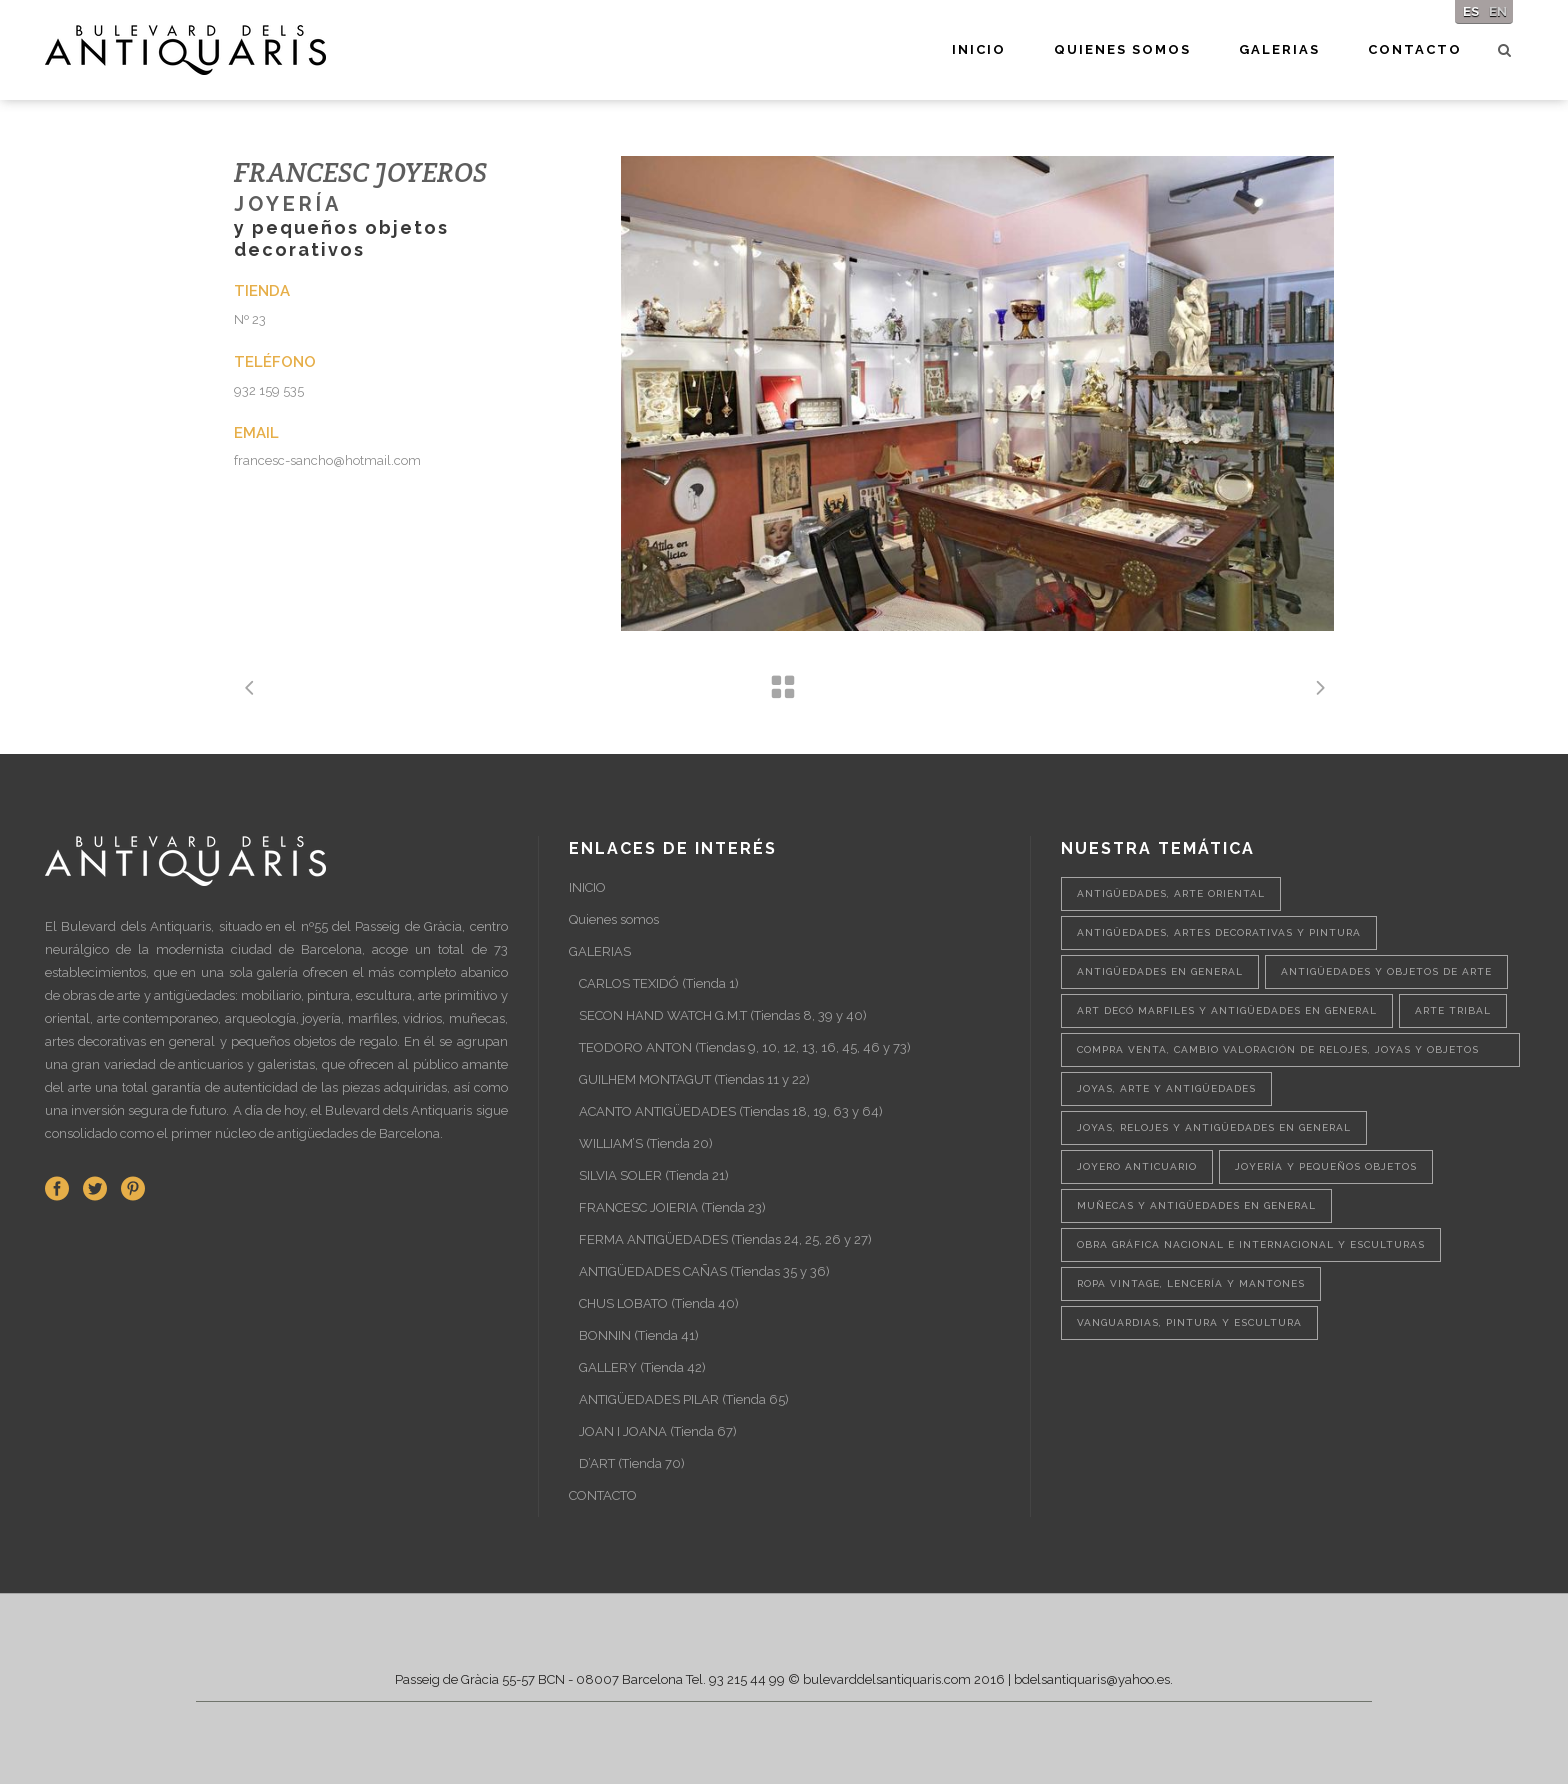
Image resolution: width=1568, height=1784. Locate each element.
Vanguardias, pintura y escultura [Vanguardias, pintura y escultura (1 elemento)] (1189, 1322)
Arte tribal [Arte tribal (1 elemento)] (1453, 1010)
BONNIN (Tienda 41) (639, 1335)
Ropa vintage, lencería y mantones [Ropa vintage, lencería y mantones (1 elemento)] (1191, 1283)
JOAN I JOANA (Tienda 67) (658, 1431)
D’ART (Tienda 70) (632, 1463)
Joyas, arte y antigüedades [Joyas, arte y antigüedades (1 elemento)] (1166, 1088)
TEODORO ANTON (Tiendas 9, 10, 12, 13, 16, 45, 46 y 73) (745, 1047)
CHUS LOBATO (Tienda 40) (659, 1303)
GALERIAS (600, 951)
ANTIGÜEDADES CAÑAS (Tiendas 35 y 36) (704, 1271)
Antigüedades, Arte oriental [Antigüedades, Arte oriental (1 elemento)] (1171, 893)
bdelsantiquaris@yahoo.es (1092, 1679)
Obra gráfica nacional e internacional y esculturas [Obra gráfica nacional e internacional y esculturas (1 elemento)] (1251, 1244)
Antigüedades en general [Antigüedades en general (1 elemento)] (1160, 971)
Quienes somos (614, 919)
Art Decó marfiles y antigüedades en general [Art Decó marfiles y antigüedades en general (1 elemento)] (1227, 1010)
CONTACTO (603, 1495)
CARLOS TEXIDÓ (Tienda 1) (659, 983)
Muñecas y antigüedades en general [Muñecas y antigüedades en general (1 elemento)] (1196, 1205)
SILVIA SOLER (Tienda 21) (654, 1175)
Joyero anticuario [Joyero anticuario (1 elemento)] (1137, 1166)
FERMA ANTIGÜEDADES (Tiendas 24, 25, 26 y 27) (725, 1239)
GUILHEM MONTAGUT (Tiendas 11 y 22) (694, 1079)
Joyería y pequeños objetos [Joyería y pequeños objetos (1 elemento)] (1326, 1166)
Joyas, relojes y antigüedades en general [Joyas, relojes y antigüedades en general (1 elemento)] (1214, 1127)
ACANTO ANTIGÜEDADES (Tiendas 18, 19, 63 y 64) (731, 1111)
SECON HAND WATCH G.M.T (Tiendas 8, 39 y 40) (723, 1015)
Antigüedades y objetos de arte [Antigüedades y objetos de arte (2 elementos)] (1386, 971)
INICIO (587, 887)
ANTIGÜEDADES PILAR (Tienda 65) (684, 1399)
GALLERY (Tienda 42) (642, 1367)
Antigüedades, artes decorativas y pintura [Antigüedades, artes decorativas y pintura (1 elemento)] (1219, 932)
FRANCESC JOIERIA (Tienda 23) (672, 1207)
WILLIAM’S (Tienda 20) (646, 1143)
